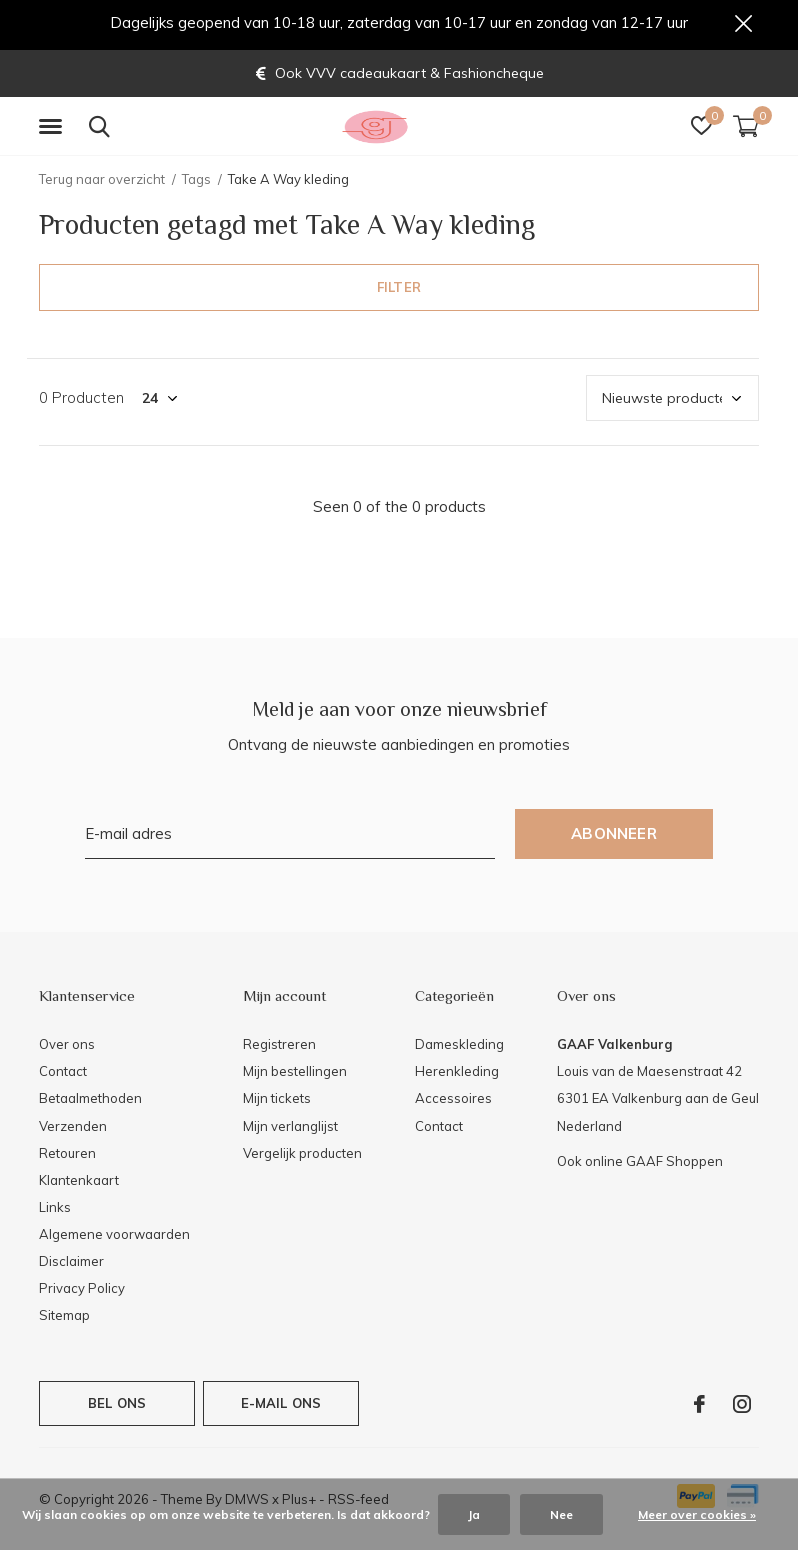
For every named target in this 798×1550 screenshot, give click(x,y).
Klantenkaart (79, 1184)
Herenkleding (457, 1076)
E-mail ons (281, 1407)
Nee (561, 1514)
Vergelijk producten (302, 1157)
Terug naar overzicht (102, 183)
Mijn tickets (277, 1103)
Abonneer (614, 838)
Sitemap (64, 1320)
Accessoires (453, 1103)
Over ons (67, 1048)
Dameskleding (459, 1048)
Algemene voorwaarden (114, 1238)
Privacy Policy (82, 1293)
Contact (63, 1076)
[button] (54, 131)
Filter (399, 291)
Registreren (279, 1048)
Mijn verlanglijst (290, 1130)
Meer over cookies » (697, 1514)
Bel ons (117, 1407)
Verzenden (73, 1130)
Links (55, 1211)
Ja (474, 1514)
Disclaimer (71, 1265)
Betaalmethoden (90, 1103)
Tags (196, 183)
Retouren (67, 1157)
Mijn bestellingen (295, 1076)
